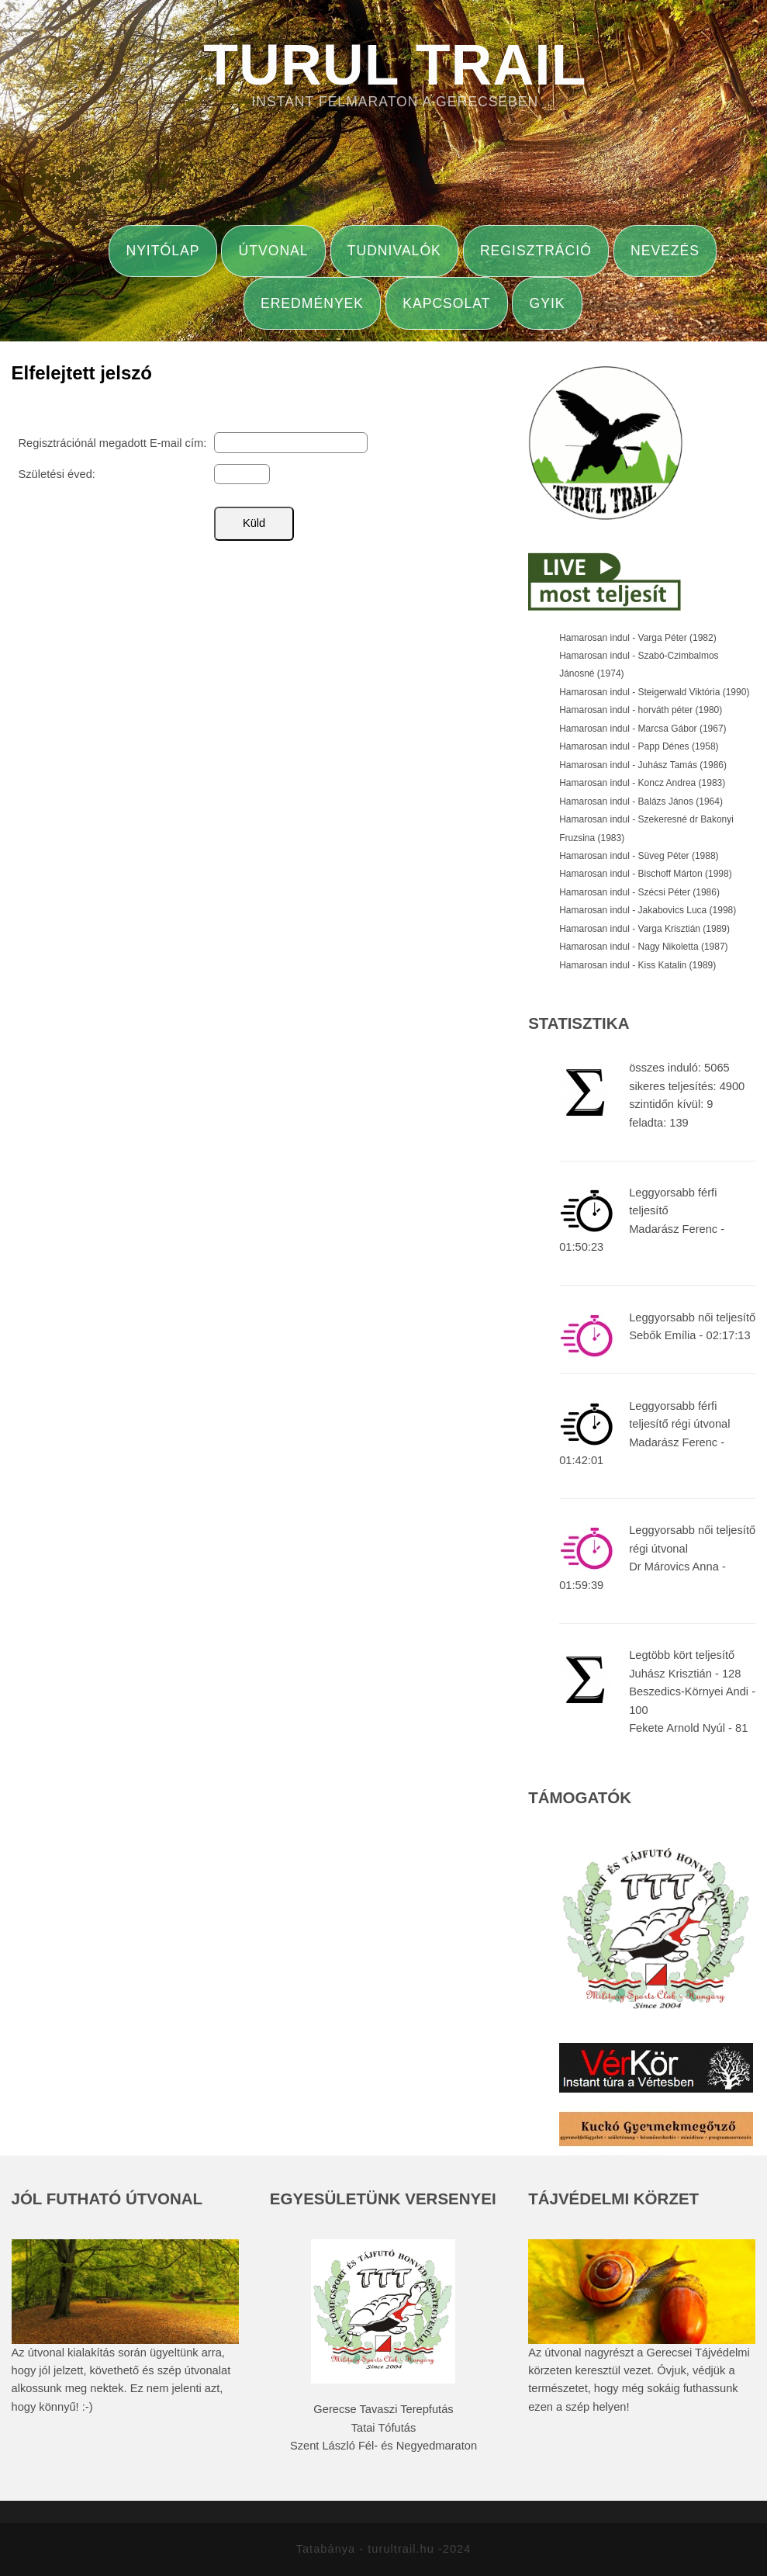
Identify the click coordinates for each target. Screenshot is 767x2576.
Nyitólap (162, 250)
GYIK (547, 303)
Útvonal (274, 250)
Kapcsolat (446, 303)
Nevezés (665, 250)
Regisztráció (536, 250)
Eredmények (312, 303)
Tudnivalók (394, 250)
